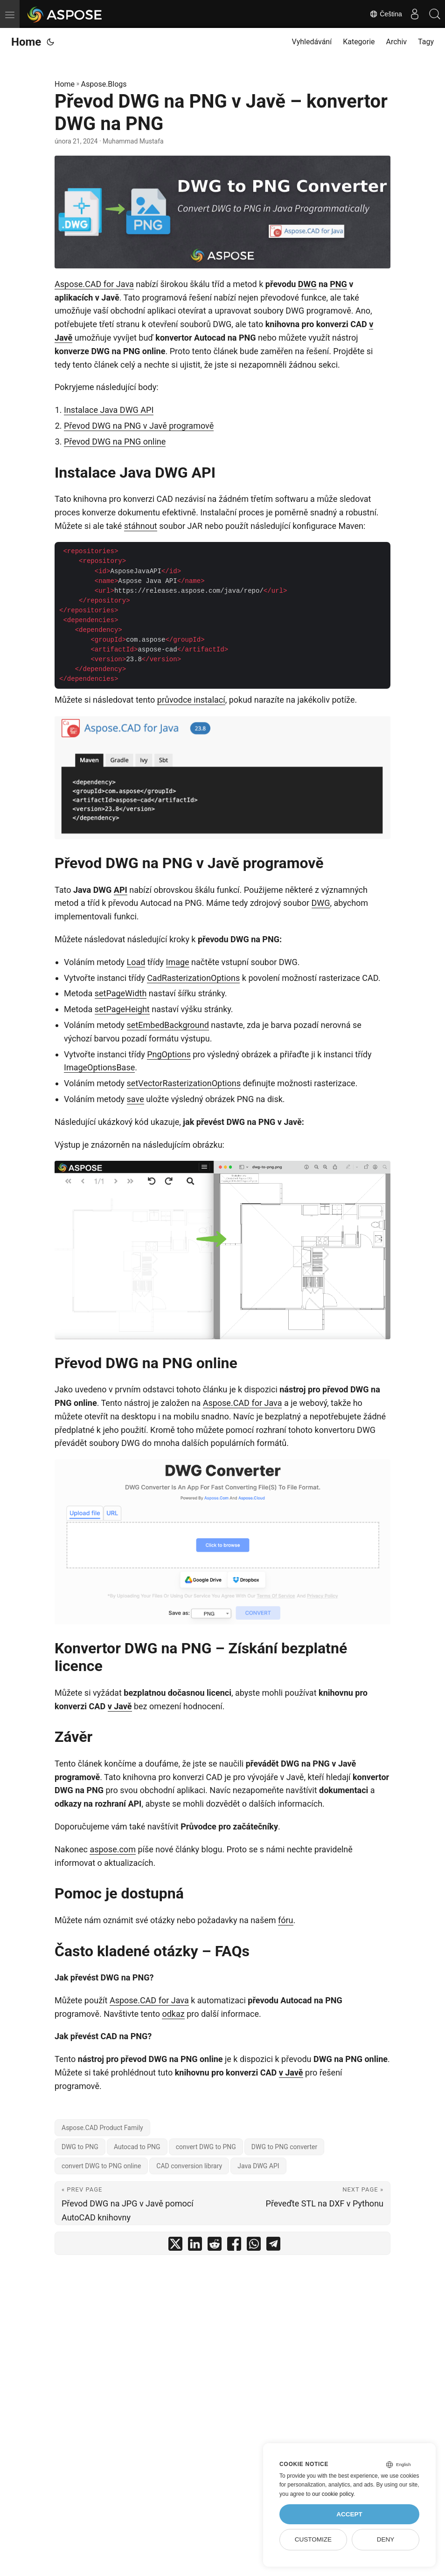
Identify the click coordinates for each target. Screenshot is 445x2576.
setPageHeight (122, 1009)
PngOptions (169, 1054)
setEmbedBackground (168, 1025)
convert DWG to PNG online (101, 2166)
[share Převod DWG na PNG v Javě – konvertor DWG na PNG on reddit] (215, 2246)
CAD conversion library (189, 2166)
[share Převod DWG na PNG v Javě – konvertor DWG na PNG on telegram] (273, 2246)
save (135, 1099)
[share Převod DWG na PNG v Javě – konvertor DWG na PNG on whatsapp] (254, 2246)
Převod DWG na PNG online (115, 441)
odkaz (173, 2014)
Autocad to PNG (137, 2147)
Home (26, 41)
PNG (338, 284)
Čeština (380, 14)
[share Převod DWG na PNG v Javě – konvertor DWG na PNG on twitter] (175, 2246)
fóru (285, 1920)
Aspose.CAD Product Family (102, 2127)
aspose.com (113, 1849)
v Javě (120, 1706)
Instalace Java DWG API (108, 410)
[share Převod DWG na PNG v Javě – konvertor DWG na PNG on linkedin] (195, 2246)
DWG (307, 284)
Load (136, 962)
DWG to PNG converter (284, 2147)
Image (177, 962)
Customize (313, 2539)
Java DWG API (258, 2166)
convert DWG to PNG (206, 2147)
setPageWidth (121, 993)
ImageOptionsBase (99, 1067)
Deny (386, 2539)
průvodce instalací (191, 700)
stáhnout (140, 526)
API (120, 890)
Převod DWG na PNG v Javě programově (139, 426)
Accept (349, 2514)
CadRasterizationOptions (193, 978)
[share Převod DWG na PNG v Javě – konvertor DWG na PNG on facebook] (234, 2246)
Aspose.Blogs (104, 84)
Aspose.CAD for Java (94, 284)
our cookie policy (333, 2494)
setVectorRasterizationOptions (184, 1083)
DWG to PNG (80, 2147)
